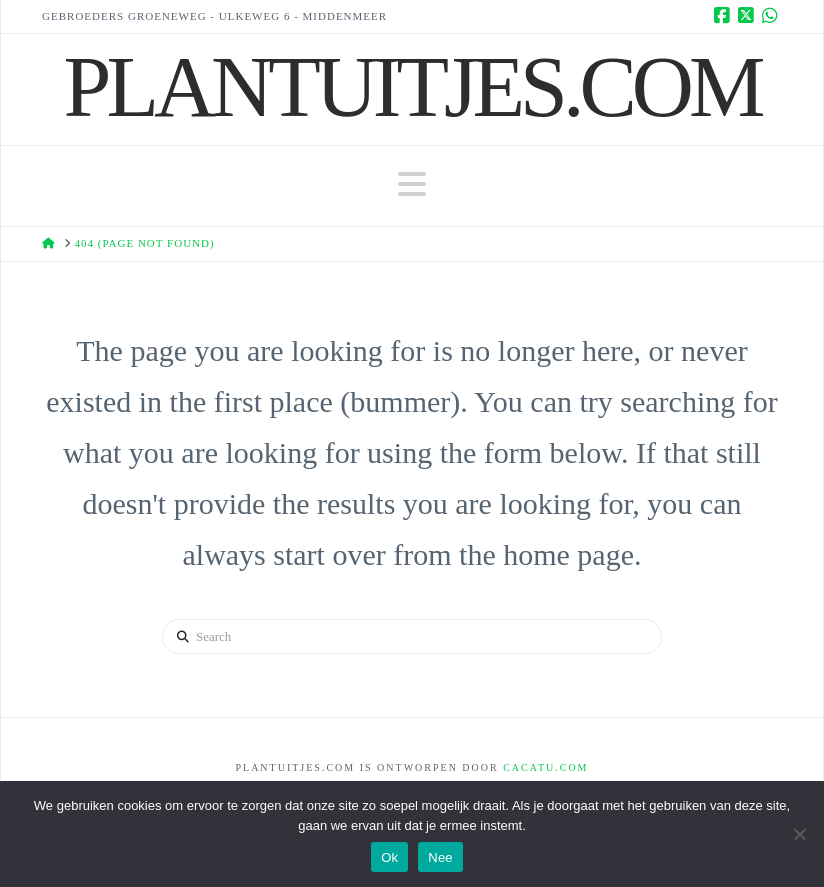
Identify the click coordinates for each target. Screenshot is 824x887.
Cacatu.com (545, 767)
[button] (412, 184)
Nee (440, 857)
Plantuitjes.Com (412, 87)
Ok (389, 857)
